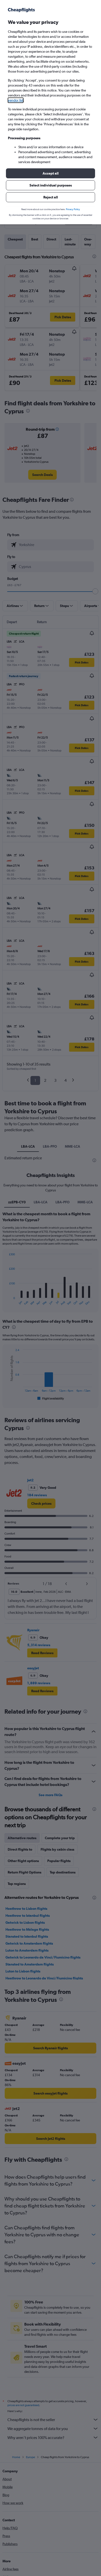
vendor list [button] (15, 100)
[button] (50, 173)
